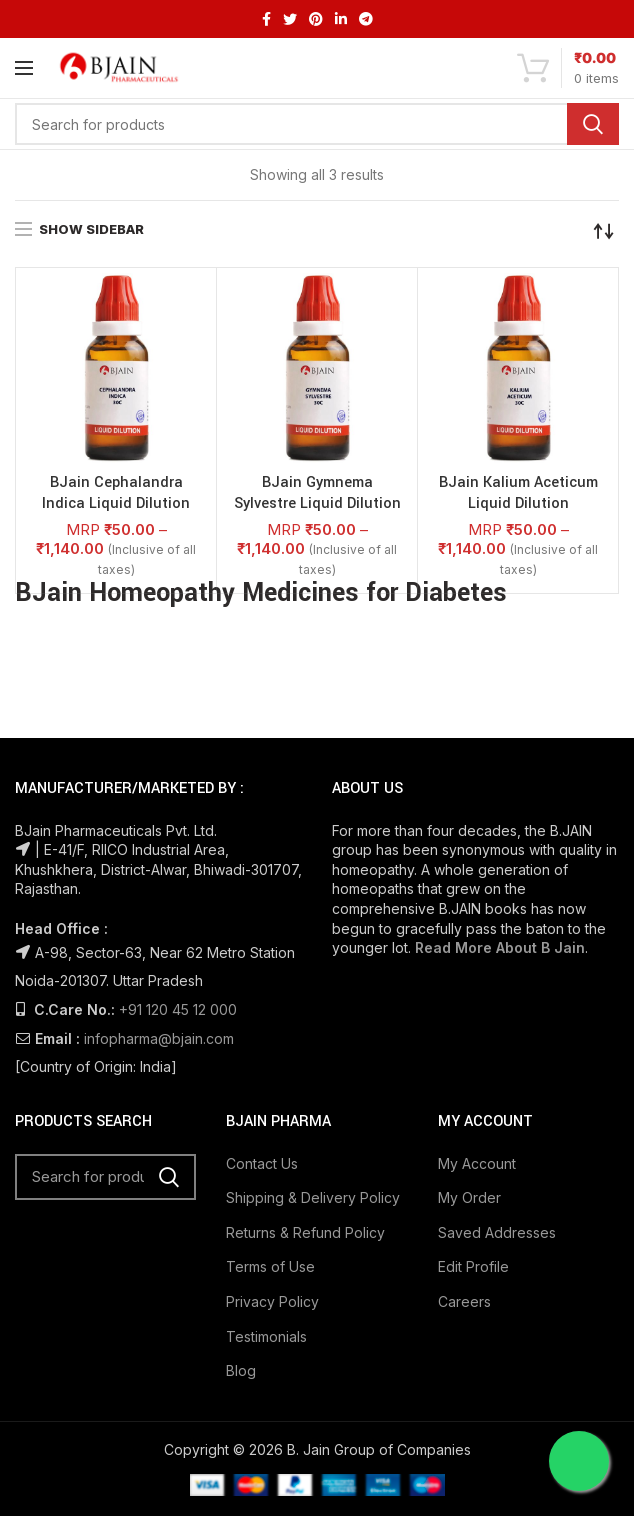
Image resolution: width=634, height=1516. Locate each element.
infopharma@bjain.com (159, 1038)
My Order (469, 1197)
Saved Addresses (497, 1232)
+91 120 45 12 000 (178, 1009)
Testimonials (266, 1336)
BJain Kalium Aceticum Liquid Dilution (518, 493)
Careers (464, 1301)
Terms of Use (270, 1266)
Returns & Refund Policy (305, 1232)
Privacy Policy (272, 1301)
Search (593, 124)
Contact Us (262, 1163)
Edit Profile (473, 1266)
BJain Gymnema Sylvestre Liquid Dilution (317, 493)
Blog (241, 1370)
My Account (477, 1163)
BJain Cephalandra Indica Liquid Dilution (116, 493)
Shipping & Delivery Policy (313, 1197)
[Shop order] (604, 231)
